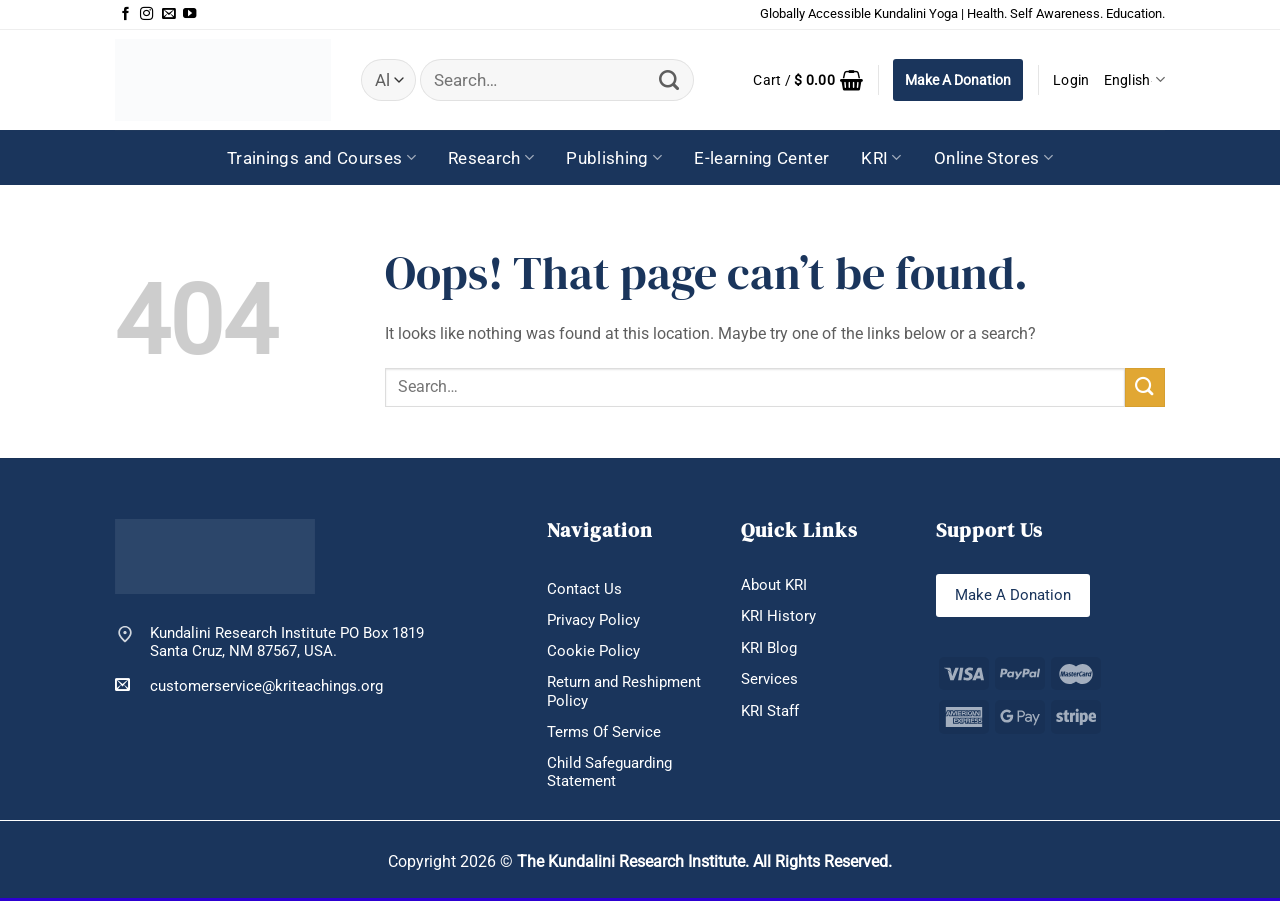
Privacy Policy (593, 620)
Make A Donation (958, 80)
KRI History (778, 616)
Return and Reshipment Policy (624, 692)
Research (491, 158)
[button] (808, 80)
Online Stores (993, 158)
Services (769, 680)
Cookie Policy (593, 652)
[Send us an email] (168, 14)
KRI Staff (770, 712)
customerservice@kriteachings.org (249, 685)
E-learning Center (761, 158)
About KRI (774, 585)
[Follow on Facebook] (125, 14)
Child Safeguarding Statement (609, 774)
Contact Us (584, 589)
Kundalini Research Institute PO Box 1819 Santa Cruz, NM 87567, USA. (287, 642)
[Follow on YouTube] (189, 14)
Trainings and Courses (321, 158)
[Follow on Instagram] (146, 14)
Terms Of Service (604, 733)
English (1134, 79)
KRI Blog (769, 648)
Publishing (614, 158)
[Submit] (669, 80)
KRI (881, 158)
